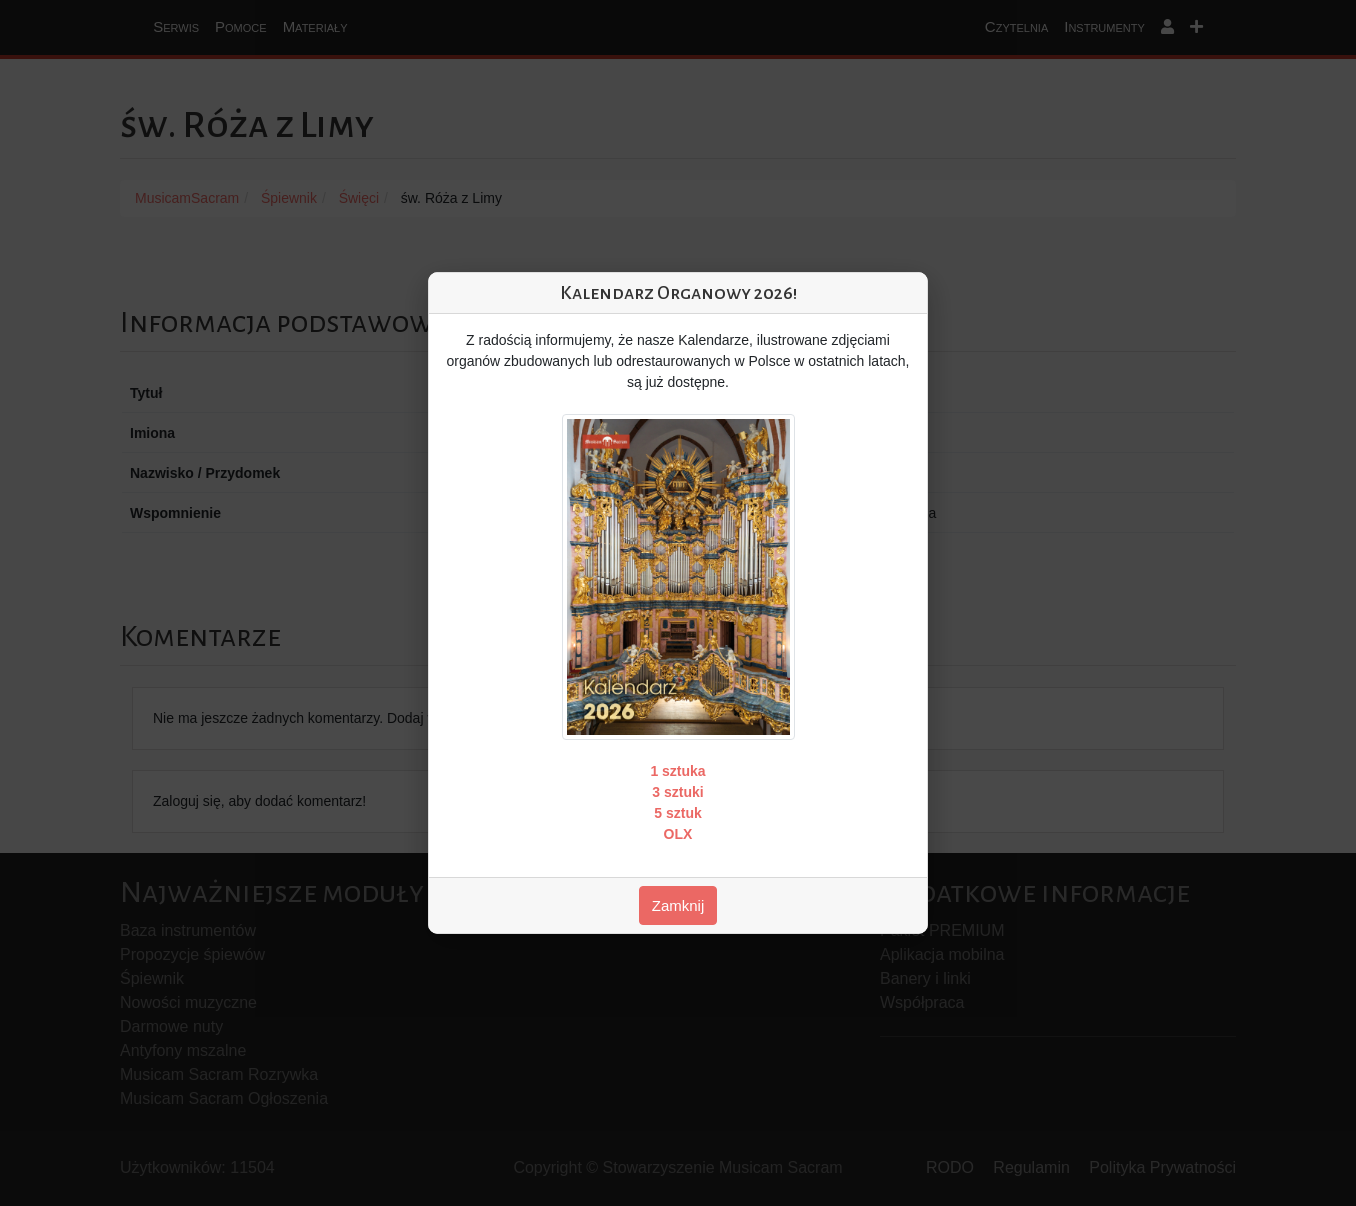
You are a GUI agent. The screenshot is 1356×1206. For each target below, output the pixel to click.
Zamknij (678, 905)
